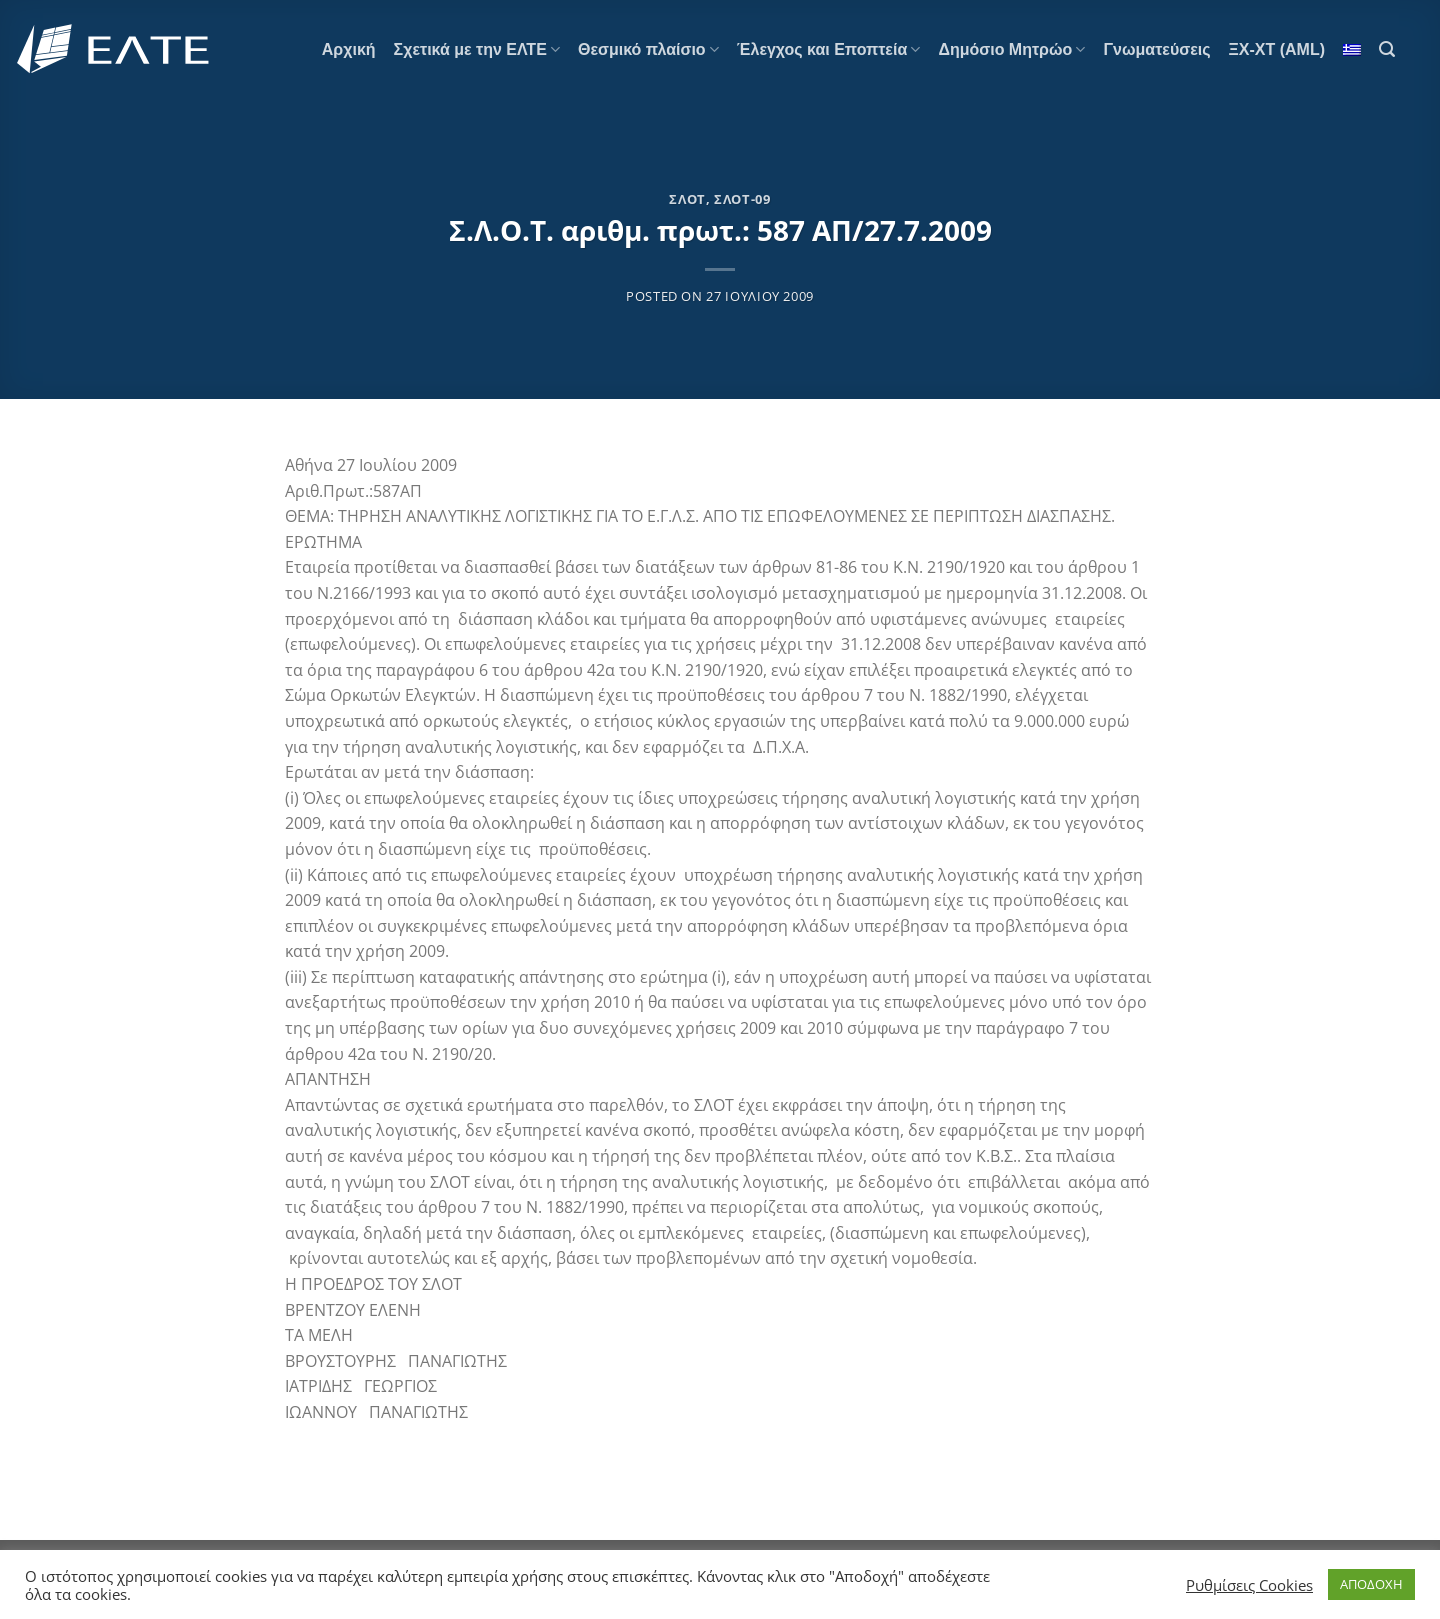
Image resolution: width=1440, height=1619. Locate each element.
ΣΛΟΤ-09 (742, 199)
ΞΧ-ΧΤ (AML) (1277, 49)
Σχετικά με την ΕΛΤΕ (477, 49)
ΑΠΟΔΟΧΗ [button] (1371, 1584)
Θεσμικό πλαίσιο (648, 49)
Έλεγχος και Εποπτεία (829, 49)
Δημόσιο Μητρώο (1011, 49)
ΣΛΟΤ (687, 199)
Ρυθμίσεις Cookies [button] (1249, 1585)
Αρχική (349, 49)
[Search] (1387, 49)
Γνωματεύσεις (1156, 49)
